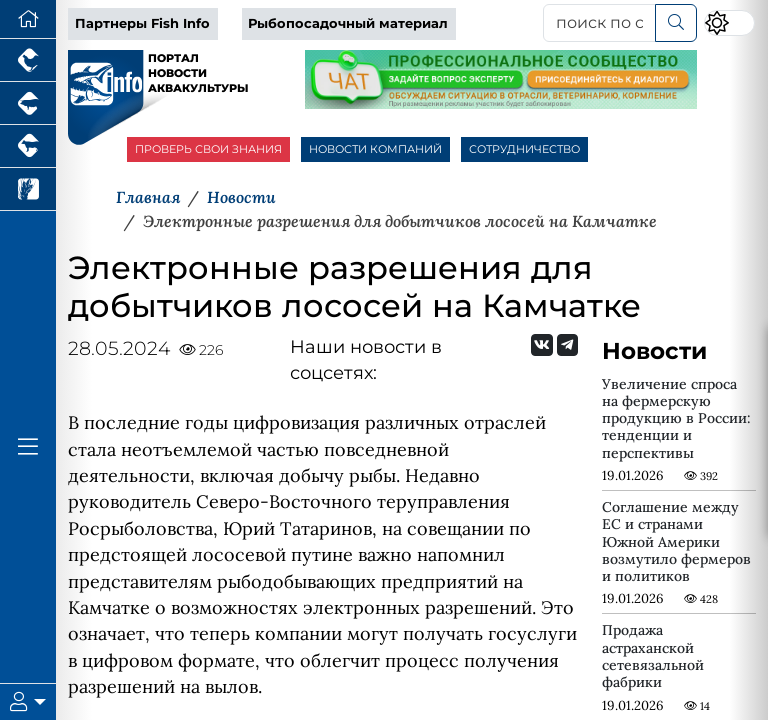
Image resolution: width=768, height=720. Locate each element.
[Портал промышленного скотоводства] (28, 146)
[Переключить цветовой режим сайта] (729, 22)
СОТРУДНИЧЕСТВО (524, 149)
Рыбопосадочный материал (348, 23)
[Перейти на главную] (28, 19)
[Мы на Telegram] (567, 345)
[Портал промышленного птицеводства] (28, 60)
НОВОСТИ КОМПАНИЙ (375, 149)
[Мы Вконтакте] (541, 345)
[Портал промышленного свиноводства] (28, 103)
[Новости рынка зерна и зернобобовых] (28, 189)
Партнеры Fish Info (142, 23)
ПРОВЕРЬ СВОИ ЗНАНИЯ (208, 149)
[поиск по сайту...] (599, 23)
